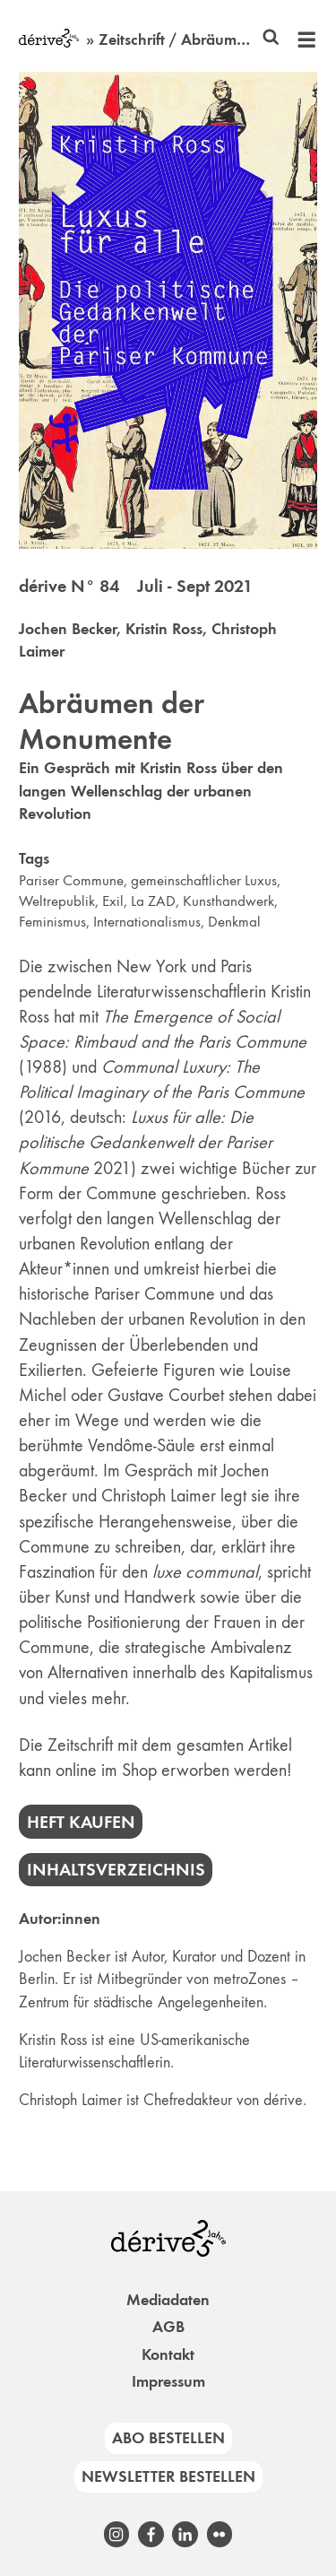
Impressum (168, 2381)
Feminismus (52, 921)
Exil (113, 900)
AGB (168, 2327)
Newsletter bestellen (168, 2476)
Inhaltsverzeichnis (116, 1869)
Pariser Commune (71, 880)
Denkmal (234, 921)
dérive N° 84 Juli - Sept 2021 (136, 585)
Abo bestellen (168, 2438)
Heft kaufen (81, 1821)
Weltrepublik (57, 900)
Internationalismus (147, 921)
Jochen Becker (67, 629)
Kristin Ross (163, 629)
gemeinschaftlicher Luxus (204, 880)
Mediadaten (168, 2300)
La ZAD (153, 900)
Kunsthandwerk (228, 900)
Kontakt (168, 2354)
